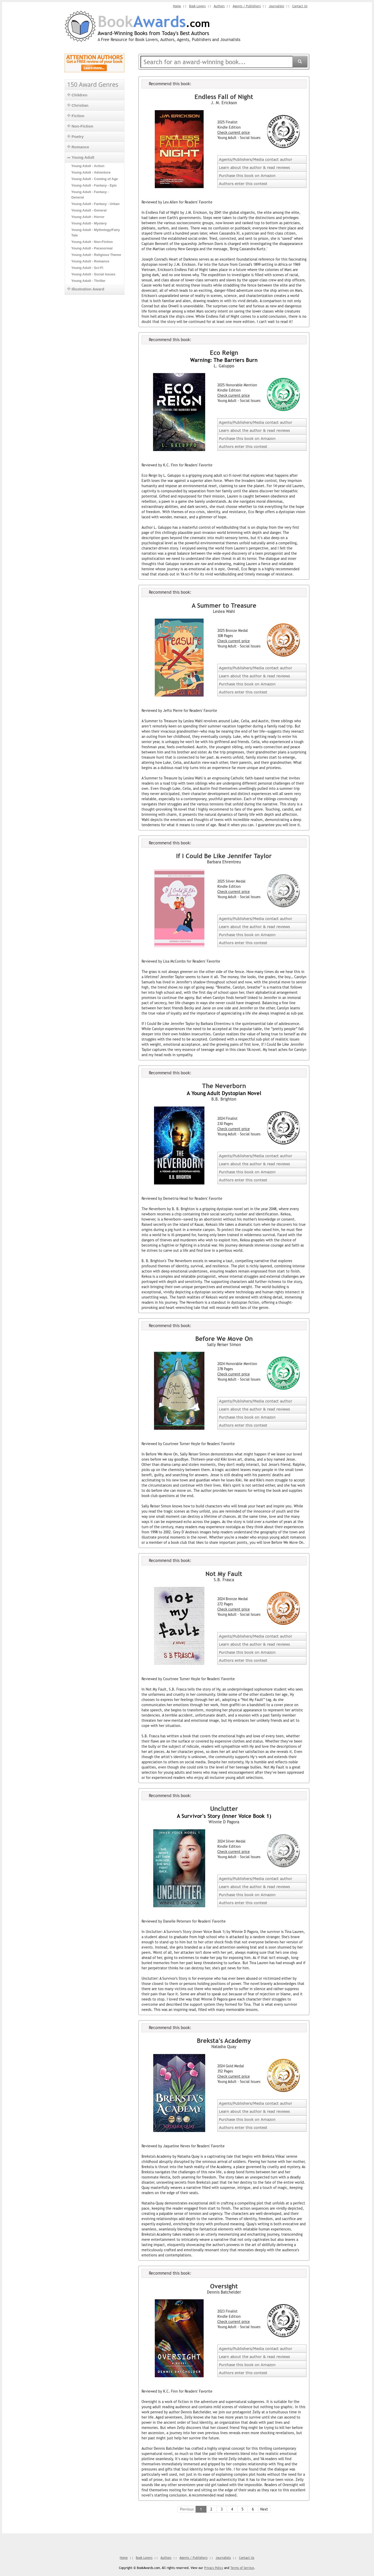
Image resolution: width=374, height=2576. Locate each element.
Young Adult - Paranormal (92, 248)
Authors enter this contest (243, 183)
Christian (78, 105)
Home (173, 6)
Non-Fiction (80, 126)
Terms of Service (242, 2568)
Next (264, 2509)
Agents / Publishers (245, 6)
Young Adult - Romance (90, 261)
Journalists (275, 6)
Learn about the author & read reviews (254, 167)
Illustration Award (85, 289)
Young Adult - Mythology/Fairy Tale (95, 232)
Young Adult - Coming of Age (94, 179)
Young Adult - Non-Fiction (92, 242)
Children (77, 95)
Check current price (233, 132)
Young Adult (80, 157)
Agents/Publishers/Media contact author (255, 159)
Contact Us (300, 6)
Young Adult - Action (87, 166)
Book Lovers (194, 6)
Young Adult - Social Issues (93, 274)
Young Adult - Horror (88, 217)
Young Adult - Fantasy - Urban (95, 204)
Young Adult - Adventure (91, 172)
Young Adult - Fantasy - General (90, 194)
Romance (78, 147)
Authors (216, 6)
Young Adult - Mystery (89, 223)
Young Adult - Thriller (88, 281)
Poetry (75, 136)
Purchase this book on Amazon (247, 175)
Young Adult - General (89, 210)
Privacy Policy (213, 2568)
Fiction (75, 116)
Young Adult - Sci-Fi (87, 268)
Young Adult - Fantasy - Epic (94, 185)
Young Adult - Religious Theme (96, 255)
